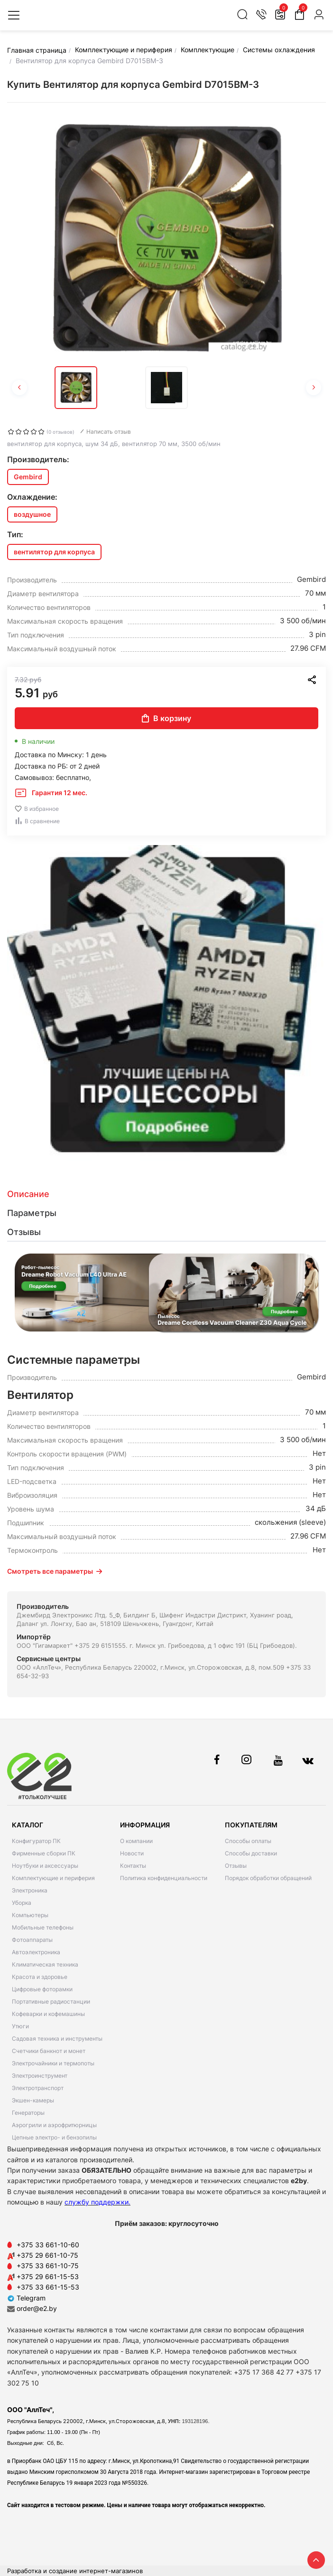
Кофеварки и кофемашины (48, 2013)
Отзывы (236, 1865)
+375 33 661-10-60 (48, 2245)
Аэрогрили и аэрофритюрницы (54, 2125)
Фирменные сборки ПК (43, 1853)
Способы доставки (251, 1853)
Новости (132, 1853)
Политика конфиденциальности (163, 1878)
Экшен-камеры (33, 2100)
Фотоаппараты (32, 1939)
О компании (136, 1840)
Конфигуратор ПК (36, 1840)
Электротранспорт (38, 2087)
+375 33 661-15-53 (48, 2287)
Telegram (26, 2298)
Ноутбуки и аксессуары (45, 1865)
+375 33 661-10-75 (48, 2266)
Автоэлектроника (36, 1952)
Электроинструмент (39, 2075)
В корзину (166, 718)
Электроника (29, 1890)
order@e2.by (37, 2308)
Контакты (133, 1865)
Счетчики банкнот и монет (48, 2050)
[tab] (166, 1194)
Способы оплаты (248, 1840)
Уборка (21, 1902)
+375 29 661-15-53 (48, 2276)
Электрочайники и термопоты (53, 2063)
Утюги (20, 2026)
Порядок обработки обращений (268, 1878)
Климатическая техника (45, 1964)
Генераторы (28, 2112)
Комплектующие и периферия (53, 1878)
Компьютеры (30, 1915)
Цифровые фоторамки (42, 1989)
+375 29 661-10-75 (47, 2255)
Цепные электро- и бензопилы (54, 2137)
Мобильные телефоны (43, 1927)
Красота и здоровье (39, 1976)
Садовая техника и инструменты (57, 2038)
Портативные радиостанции (51, 2001)
